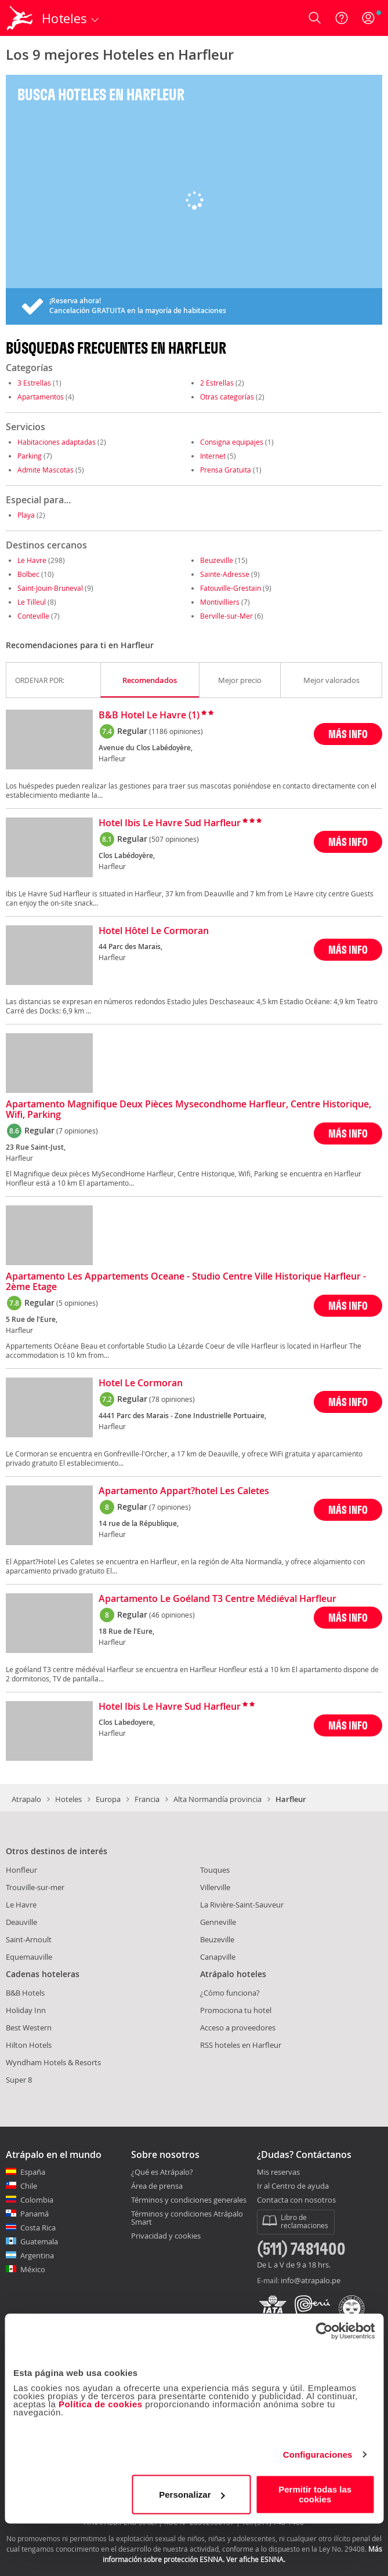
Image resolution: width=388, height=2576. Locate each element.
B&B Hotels (25, 1993)
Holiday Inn (26, 2010)
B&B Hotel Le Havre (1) (149, 715)
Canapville (217, 1957)
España (32, 2172)
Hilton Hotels (29, 2045)
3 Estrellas (34, 382)
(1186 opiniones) (176, 731)
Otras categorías (227, 396)
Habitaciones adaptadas (56, 441)
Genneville (218, 1922)
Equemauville (29, 1957)
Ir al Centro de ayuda (293, 2186)
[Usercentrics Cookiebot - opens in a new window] (324, 2330)
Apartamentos (40, 396)
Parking (29, 455)
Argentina (37, 2255)
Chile (28, 2186)
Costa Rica (38, 2227)
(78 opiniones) (172, 1399)
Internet (213, 455)
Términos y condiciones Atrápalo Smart (187, 2217)
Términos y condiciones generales (188, 2199)
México (32, 2269)
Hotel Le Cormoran (141, 1383)
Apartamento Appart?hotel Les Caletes (184, 1491)
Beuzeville (216, 560)
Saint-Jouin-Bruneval (50, 588)
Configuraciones (318, 2454)
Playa (26, 514)
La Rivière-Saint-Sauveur (242, 1904)
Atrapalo (26, 1799)
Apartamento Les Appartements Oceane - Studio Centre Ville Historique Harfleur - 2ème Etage (186, 1282)
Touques (215, 1870)
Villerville (215, 1887)
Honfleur (21, 1870)
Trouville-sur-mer (35, 1887)
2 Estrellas (217, 382)
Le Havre (31, 560)
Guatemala (39, 2241)
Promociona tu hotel (235, 2010)
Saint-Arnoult (29, 1939)
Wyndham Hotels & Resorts (53, 2062)
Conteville (33, 615)
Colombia (36, 2199)
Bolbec (28, 574)
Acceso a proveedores (237, 2027)
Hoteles (68, 1799)
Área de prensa (157, 2186)
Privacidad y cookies (166, 2235)
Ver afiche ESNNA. (255, 2559)
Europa (108, 1799)
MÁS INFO (348, 733)
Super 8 (19, 2079)
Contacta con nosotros (296, 2200)
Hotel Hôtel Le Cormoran (154, 931)
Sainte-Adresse (224, 574)
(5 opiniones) (77, 1302)
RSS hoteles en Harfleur (240, 2045)
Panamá (34, 2213)
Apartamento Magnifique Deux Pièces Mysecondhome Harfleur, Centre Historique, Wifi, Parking (188, 1110)
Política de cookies (101, 2404)
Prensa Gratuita (225, 469)
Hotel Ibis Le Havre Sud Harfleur (170, 823)
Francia (147, 1799)
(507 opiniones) (174, 839)
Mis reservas (278, 2172)
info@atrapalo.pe (310, 2280)
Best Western (29, 2027)
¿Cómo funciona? (230, 1993)
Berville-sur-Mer (226, 615)
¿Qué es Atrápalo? (162, 2172)
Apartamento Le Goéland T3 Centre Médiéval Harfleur (217, 1599)
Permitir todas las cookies (314, 2494)
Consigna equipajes (231, 441)
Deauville (21, 1922)
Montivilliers (220, 601)
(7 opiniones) (77, 1130)
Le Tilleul (31, 601)
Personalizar (191, 2494)
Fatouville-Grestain (230, 588)
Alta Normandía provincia (217, 1799)
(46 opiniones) (172, 1614)
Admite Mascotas (45, 469)
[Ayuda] (342, 18)
